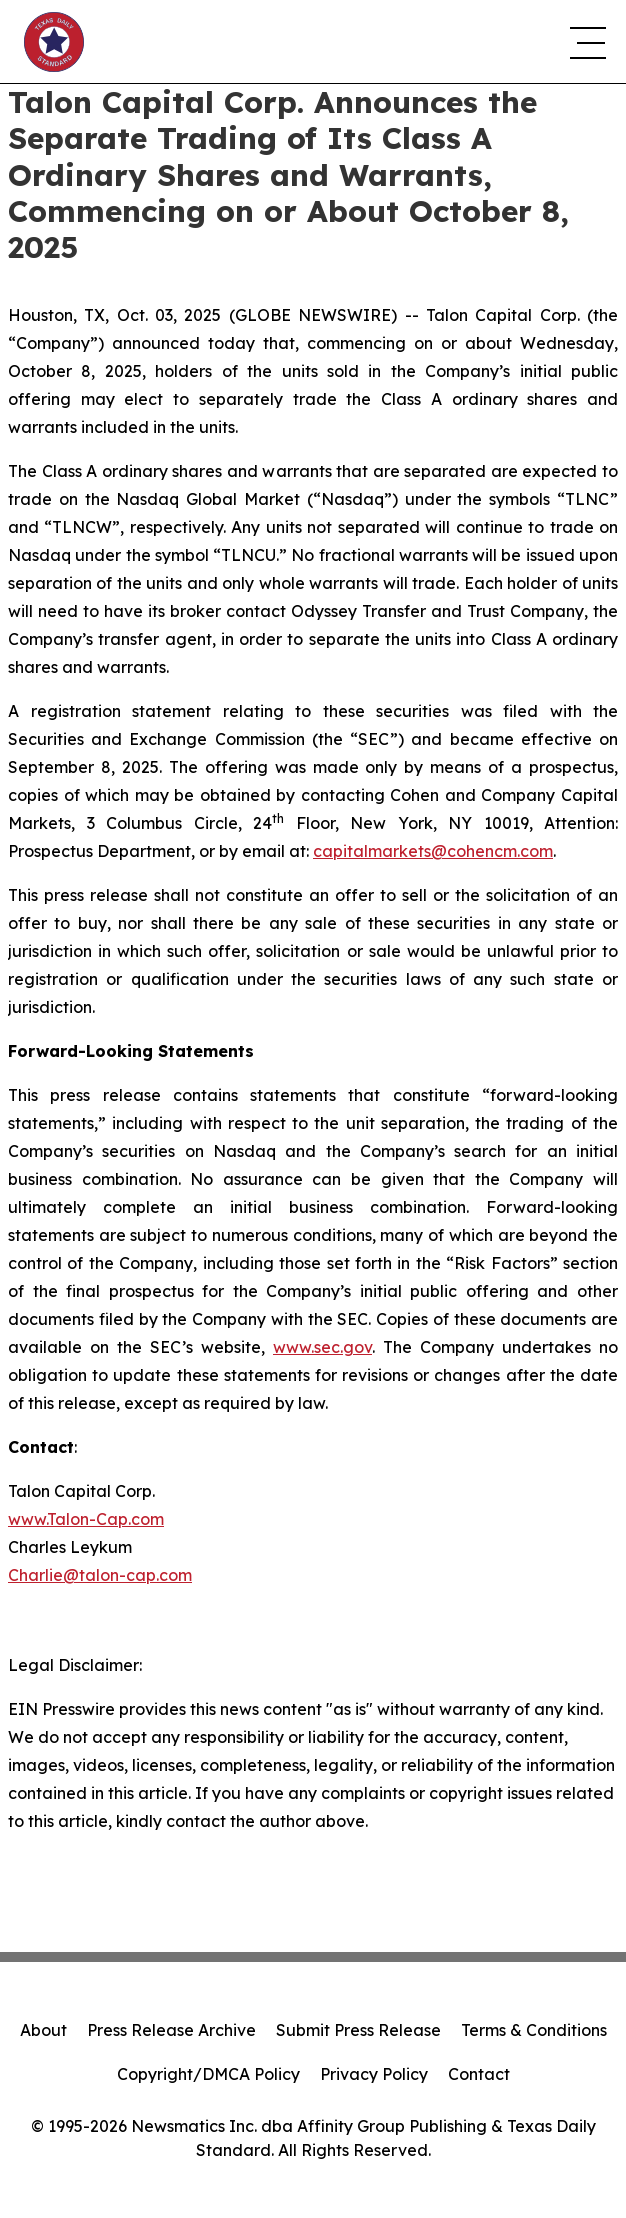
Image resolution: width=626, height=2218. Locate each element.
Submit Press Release (358, 2030)
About (43, 2030)
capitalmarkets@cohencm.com (433, 851)
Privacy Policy (374, 2074)
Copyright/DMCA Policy (208, 2074)
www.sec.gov (322, 1347)
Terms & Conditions (534, 2030)
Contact (479, 2074)
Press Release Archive (171, 2030)
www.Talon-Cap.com (86, 1519)
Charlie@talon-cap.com (100, 1575)
